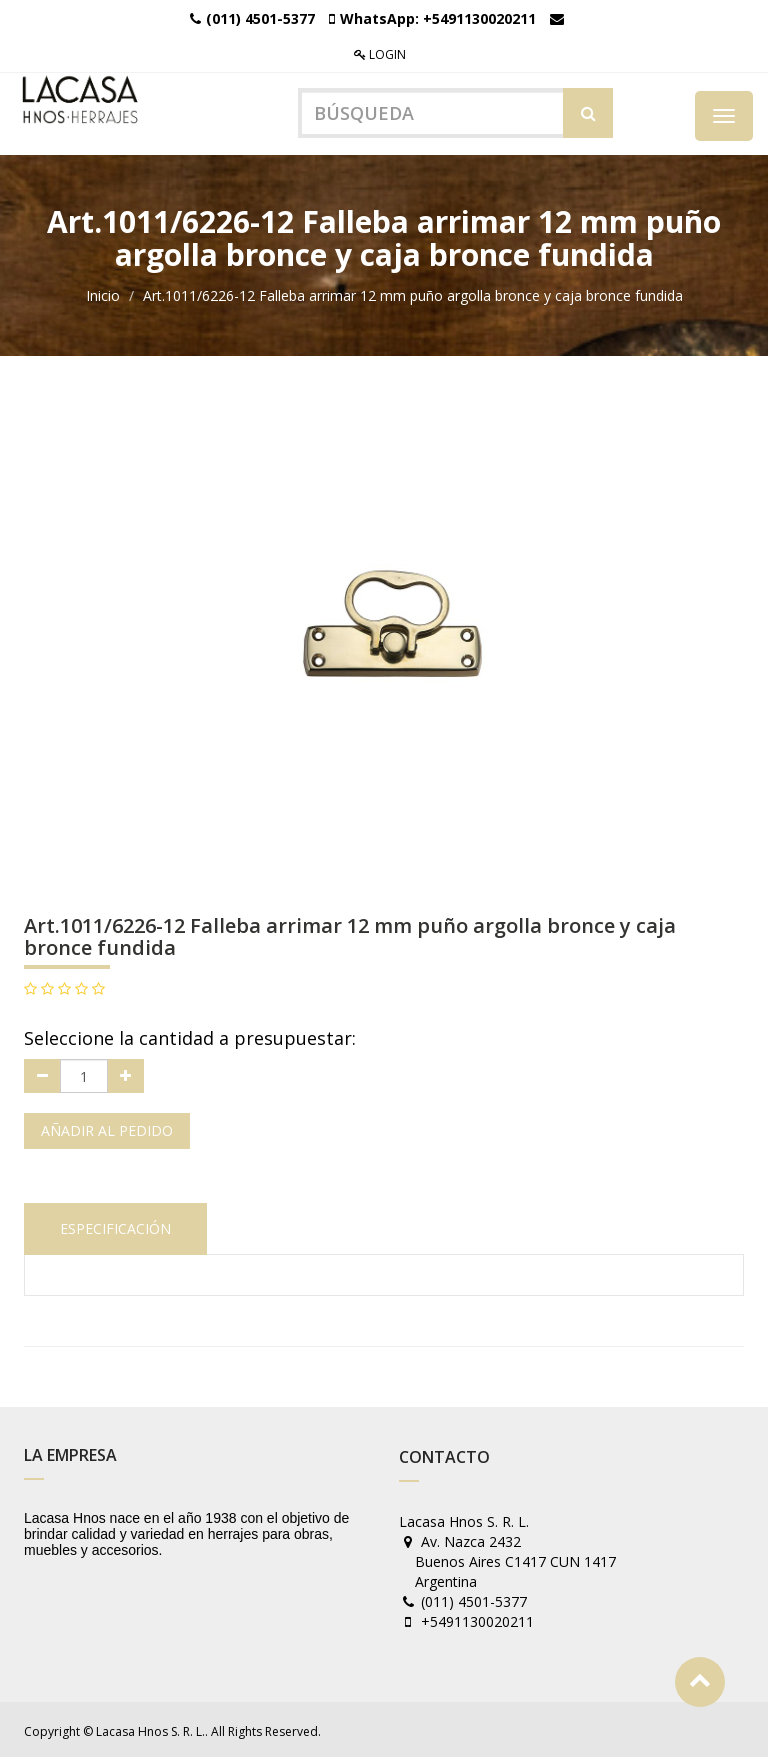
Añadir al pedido (107, 1128)
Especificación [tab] (115, 1226)
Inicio (103, 293)
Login (380, 54)
